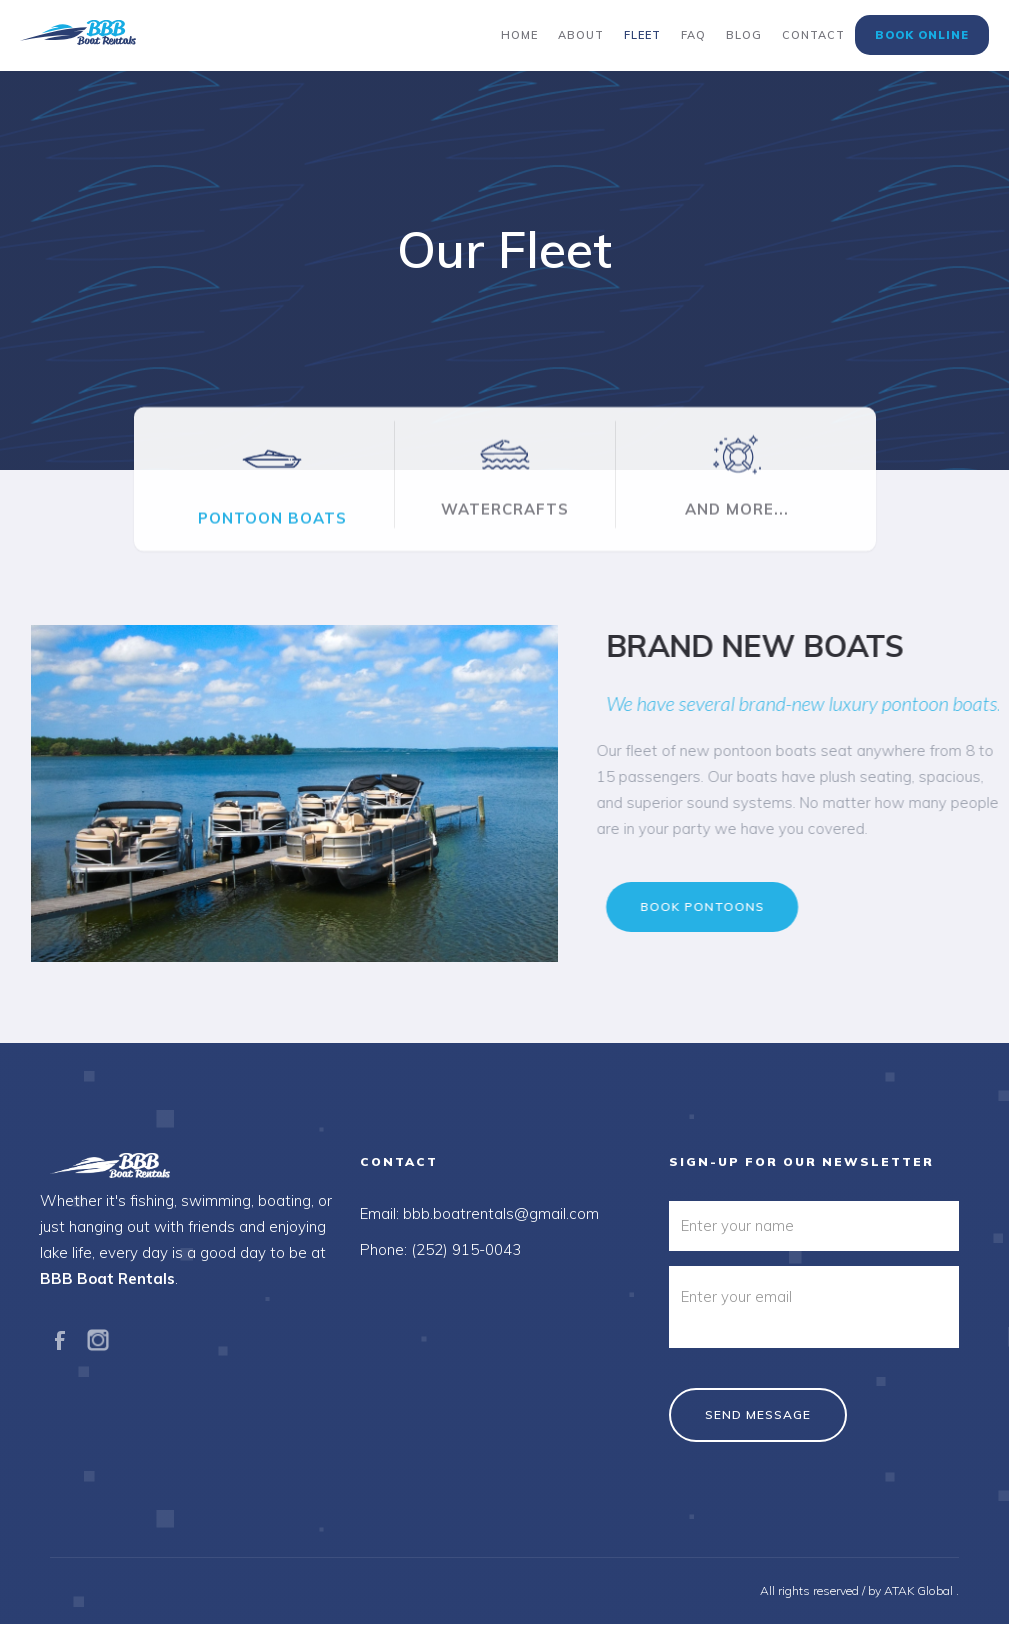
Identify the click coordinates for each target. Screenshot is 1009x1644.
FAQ (693, 35)
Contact (813, 35)
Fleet (642, 35)
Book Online (922, 35)
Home (519, 35)
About (581, 35)
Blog (744, 35)
